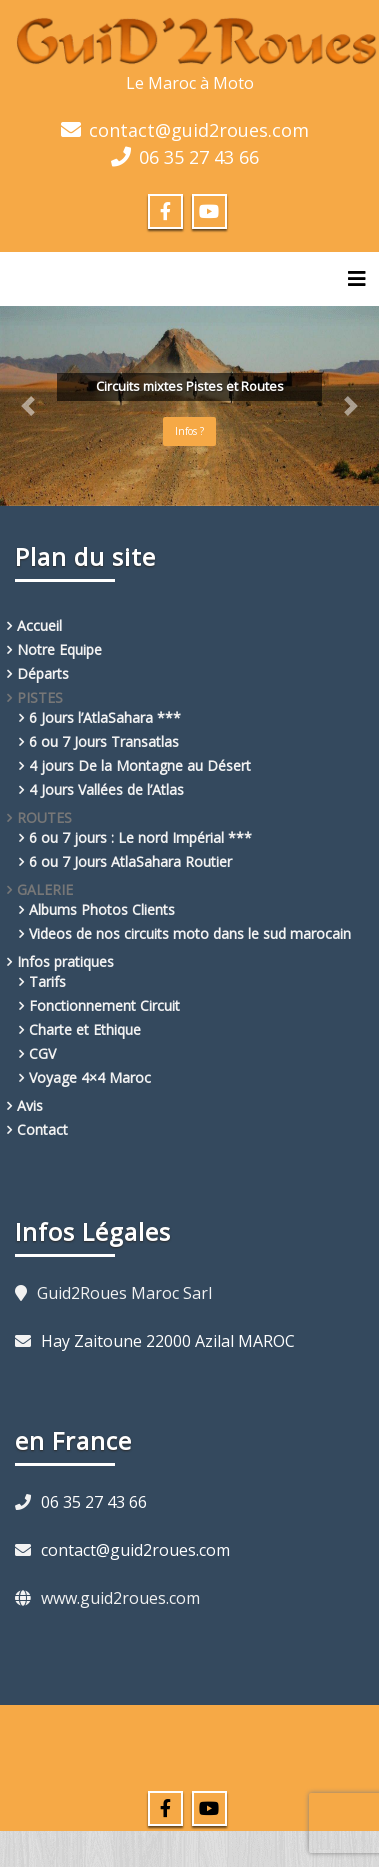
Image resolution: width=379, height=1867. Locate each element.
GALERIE (45, 889)
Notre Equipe (59, 649)
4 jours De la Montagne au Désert (140, 765)
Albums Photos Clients (102, 909)
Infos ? (189, 431)
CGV (42, 1053)
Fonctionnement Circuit (104, 1005)
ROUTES (44, 817)
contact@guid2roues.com (199, 130)
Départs (43, 673)
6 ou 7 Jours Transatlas (104, 741)
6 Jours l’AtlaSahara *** (105, 717)
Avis (30, 1105)
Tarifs (47, 981)
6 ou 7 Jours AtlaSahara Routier (130, 861)
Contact (42, 1129)
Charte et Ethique (85, 1029)
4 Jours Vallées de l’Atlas (106, 789)
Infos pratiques (65, 961)
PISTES (40, 697)
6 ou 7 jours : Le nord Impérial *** (140, 837)
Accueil (39, 625)
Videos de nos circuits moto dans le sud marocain (190, 933)
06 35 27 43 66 (199, 157)
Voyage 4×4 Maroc (90, 1077)
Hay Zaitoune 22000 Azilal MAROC (168, 1341)
